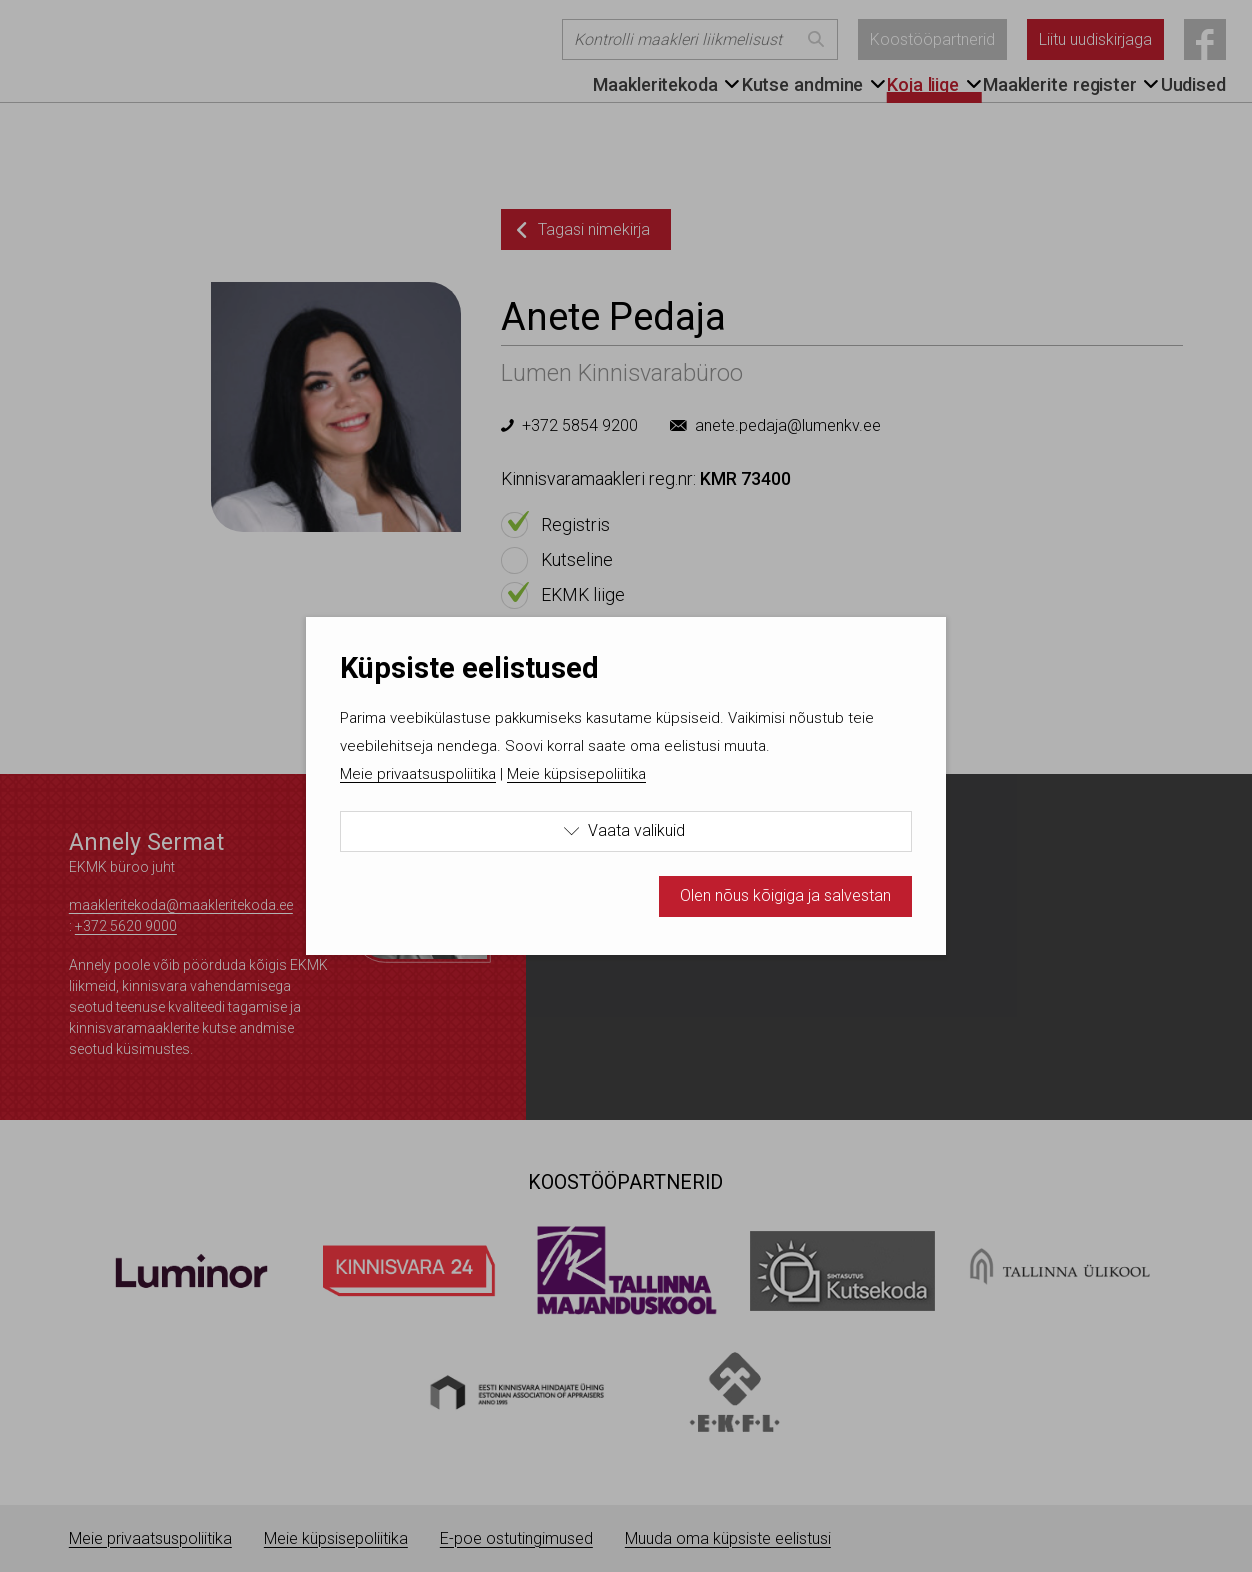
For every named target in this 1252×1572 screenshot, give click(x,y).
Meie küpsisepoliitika (576, 774)
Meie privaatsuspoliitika (418, 774)
